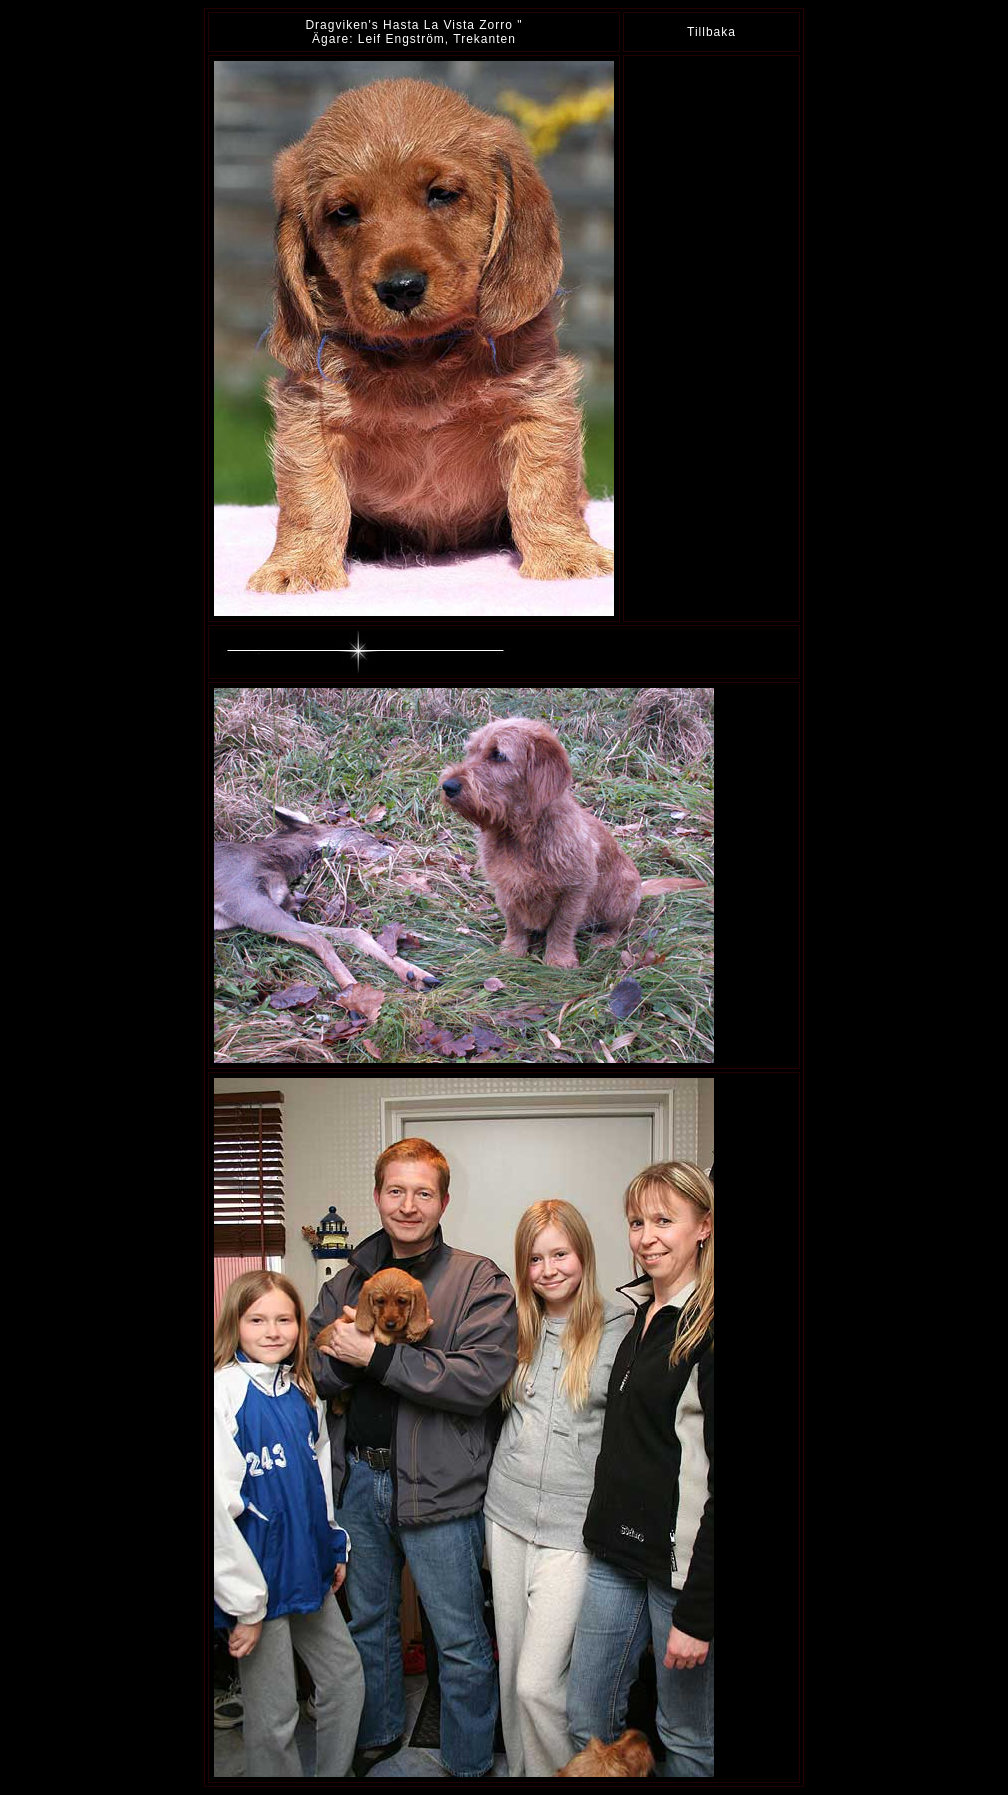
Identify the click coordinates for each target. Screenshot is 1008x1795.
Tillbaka (711, 32)
